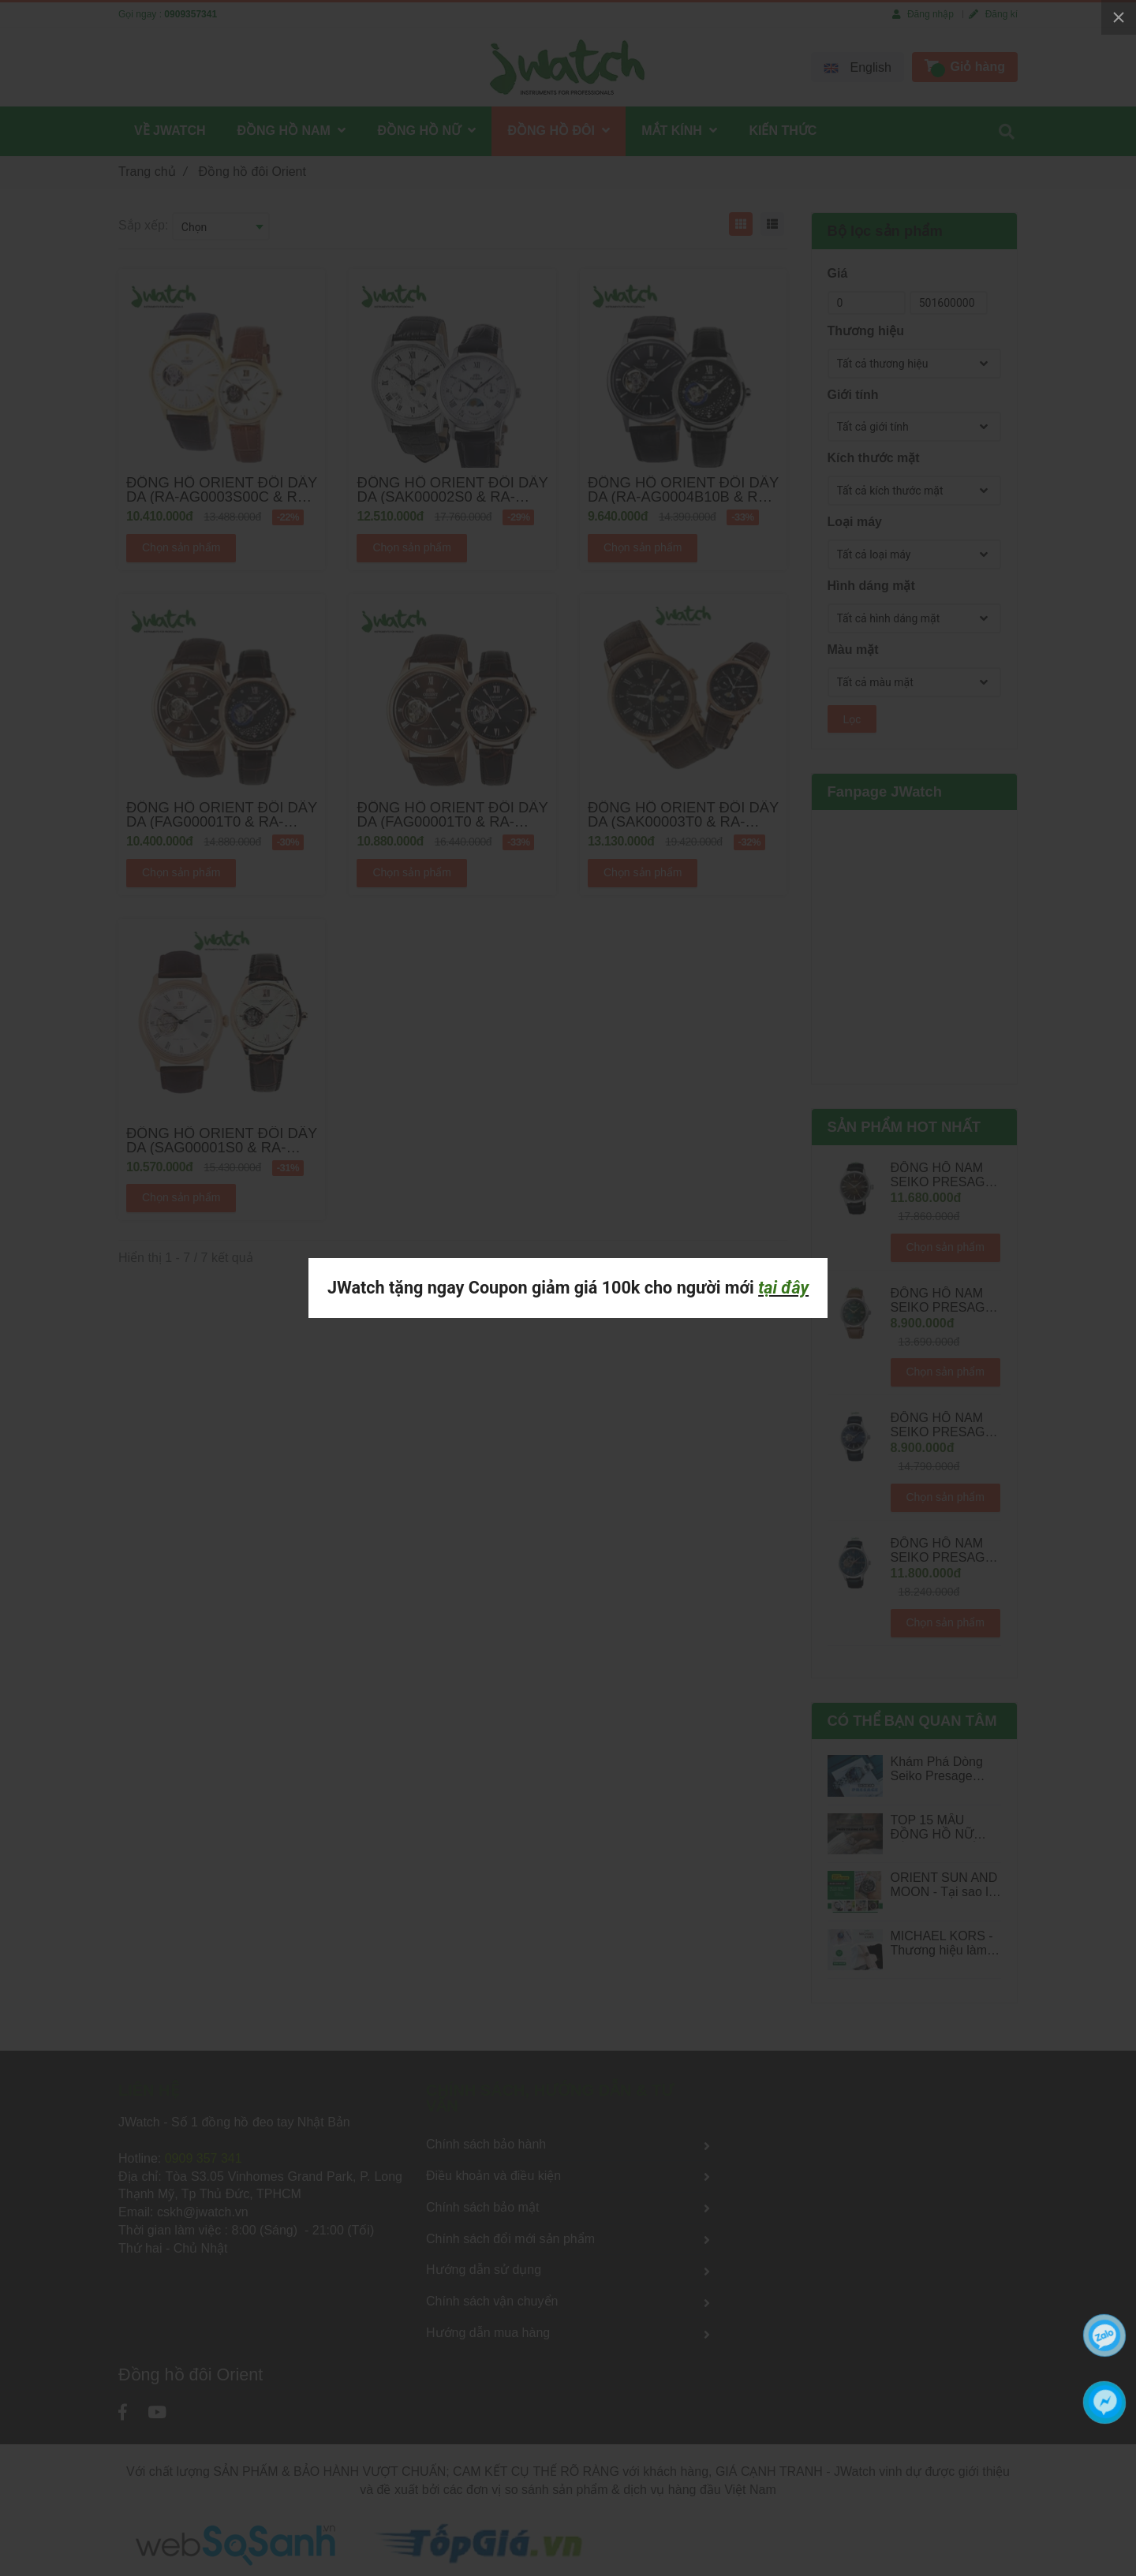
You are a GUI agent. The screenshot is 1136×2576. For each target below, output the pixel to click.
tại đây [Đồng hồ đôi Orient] (783, 1287)
